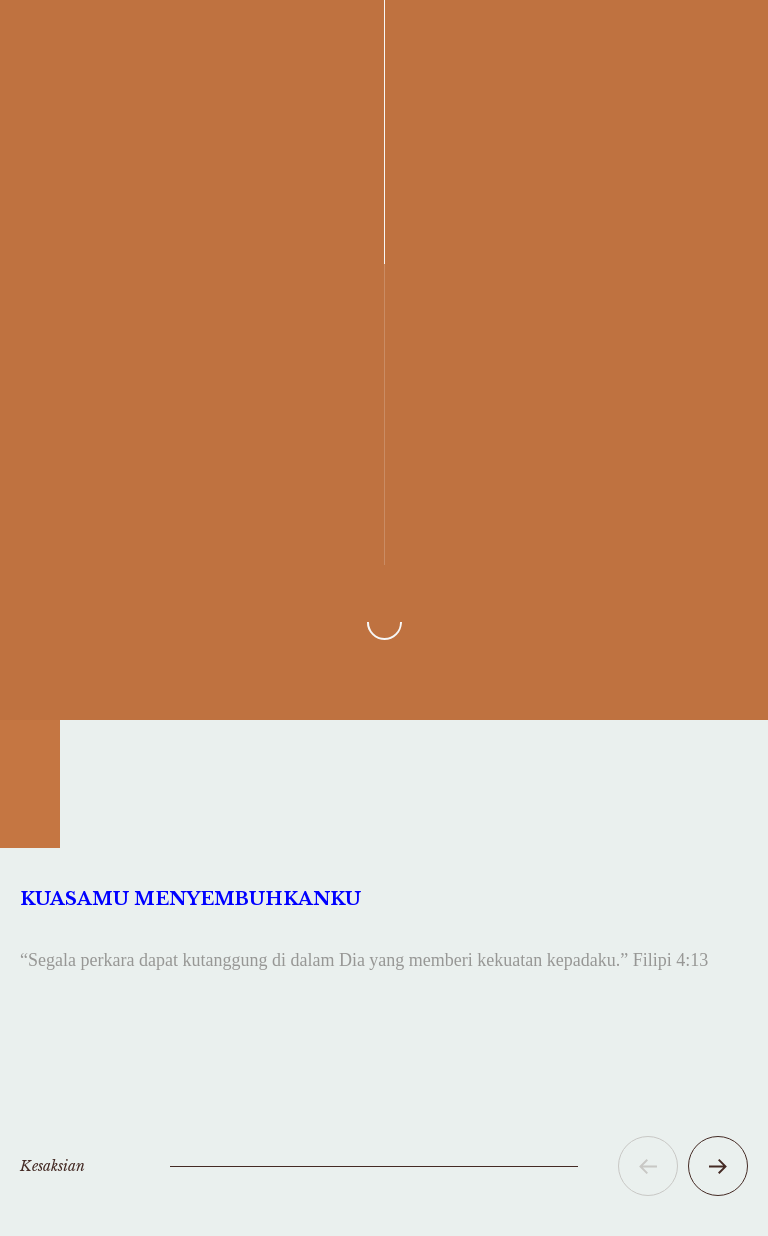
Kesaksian (52, 1166)
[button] (648, 1166)
